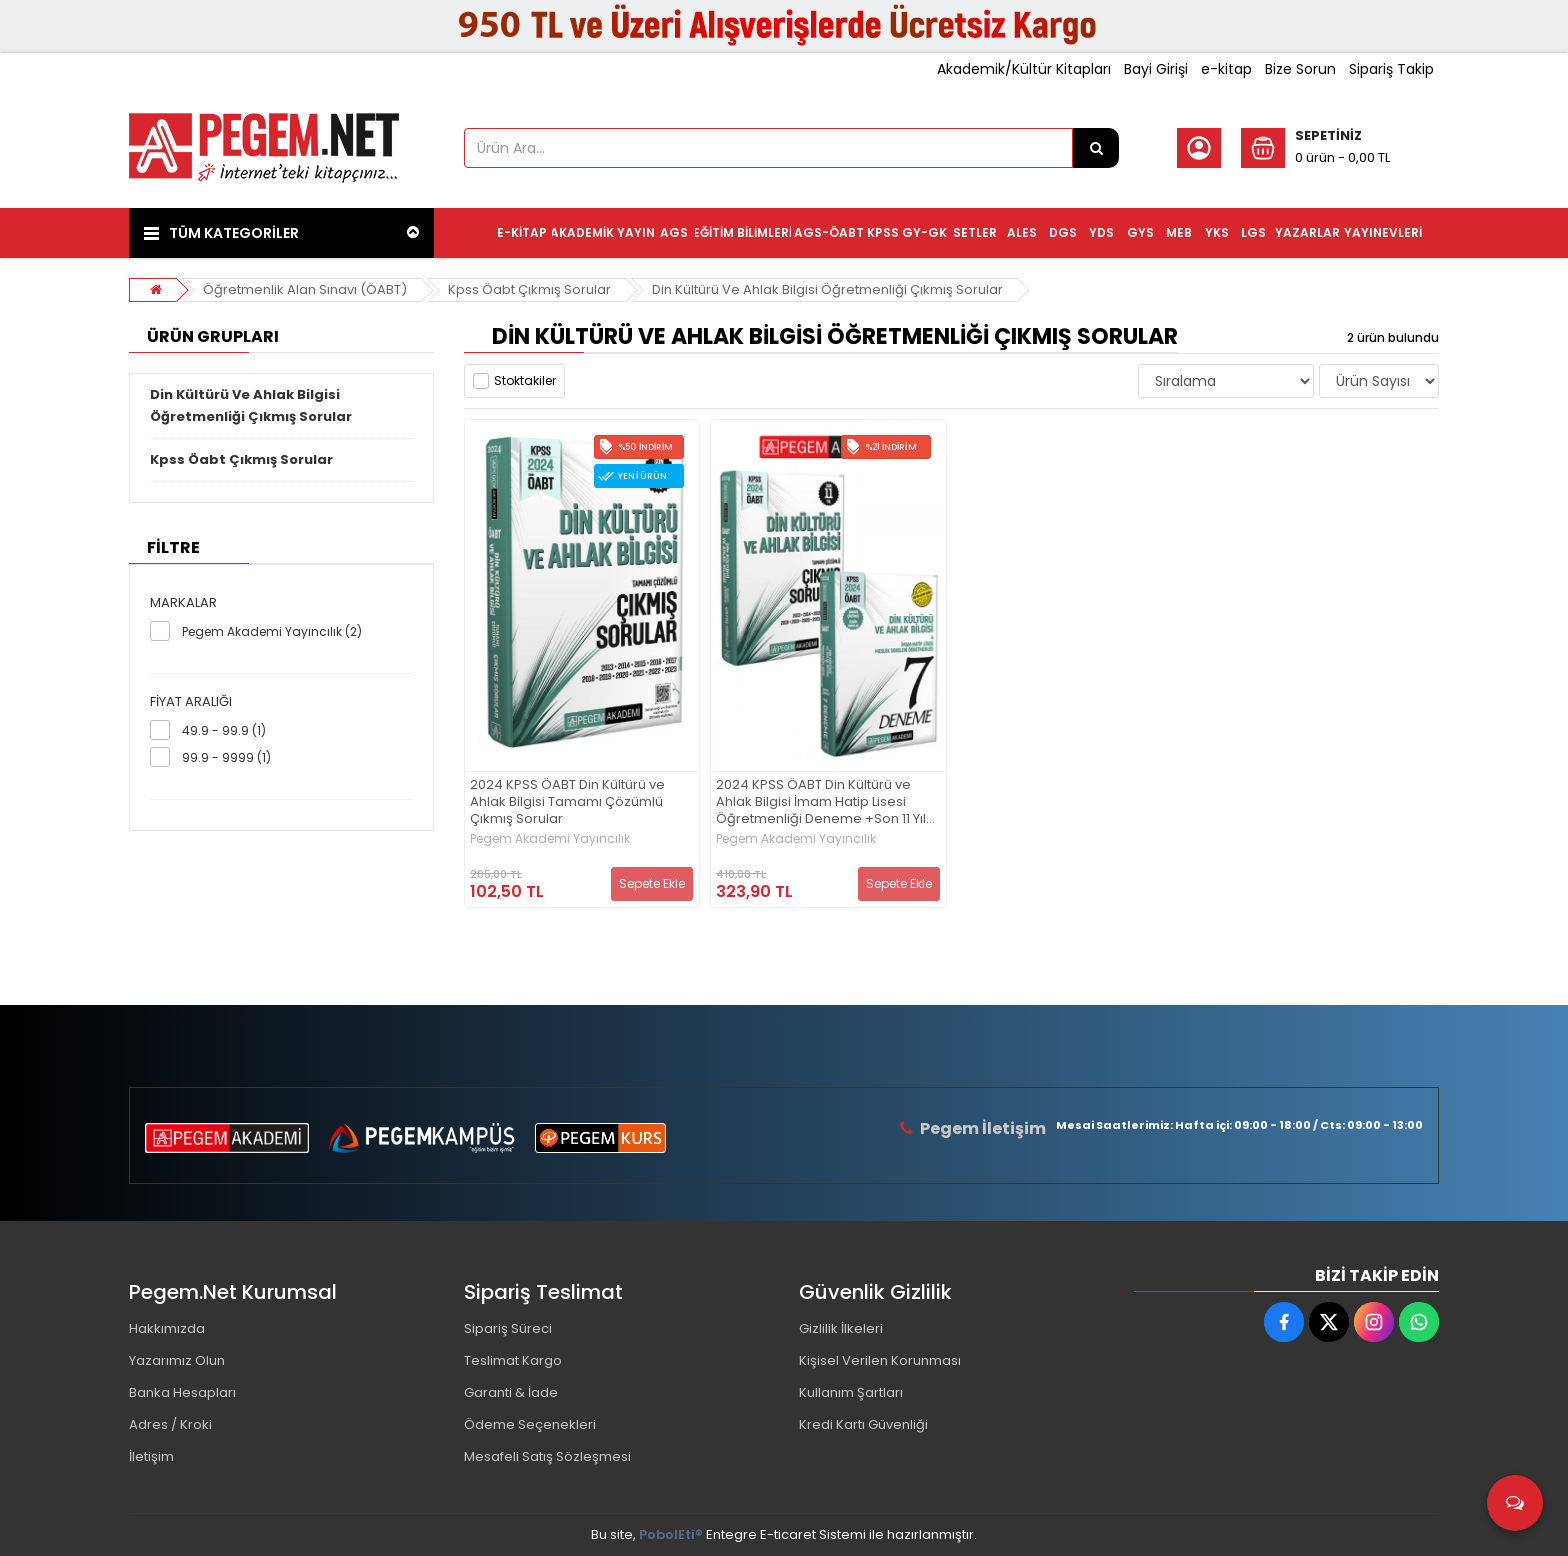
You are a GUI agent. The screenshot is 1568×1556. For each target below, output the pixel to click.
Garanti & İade (511, 1392)
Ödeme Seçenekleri (530, 1424)
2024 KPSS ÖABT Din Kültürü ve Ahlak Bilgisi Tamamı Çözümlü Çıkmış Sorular (567, 802)
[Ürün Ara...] (1096, 148)
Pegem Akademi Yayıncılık (550, 839)
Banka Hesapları (182, 1392)
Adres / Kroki (170, 1424)
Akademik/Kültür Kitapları (1024, 69)
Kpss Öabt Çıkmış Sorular (529, 289)
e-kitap (1226, 69)
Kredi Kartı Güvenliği (863, 1424)
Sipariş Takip (1391, 69)
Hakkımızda (167, 1328)
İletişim (151, 1456)
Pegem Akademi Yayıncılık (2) (272, 631)
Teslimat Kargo (513, 1360)
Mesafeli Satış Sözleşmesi (547, 1456)
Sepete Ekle (652, 883)
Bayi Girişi (1156, 69)
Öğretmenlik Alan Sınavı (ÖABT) (305, 289)
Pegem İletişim (983, 1128)
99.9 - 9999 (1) (226, 757)
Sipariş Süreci (508, 1328)
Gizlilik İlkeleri (841, 1328)
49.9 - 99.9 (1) (224, 730)
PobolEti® (671, 1534)
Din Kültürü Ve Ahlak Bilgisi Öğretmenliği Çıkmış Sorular (827, 289)
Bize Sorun (1300, 69)
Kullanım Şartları (851, 1392)
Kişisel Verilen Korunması (880, 1360)
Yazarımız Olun (177, 1360)
